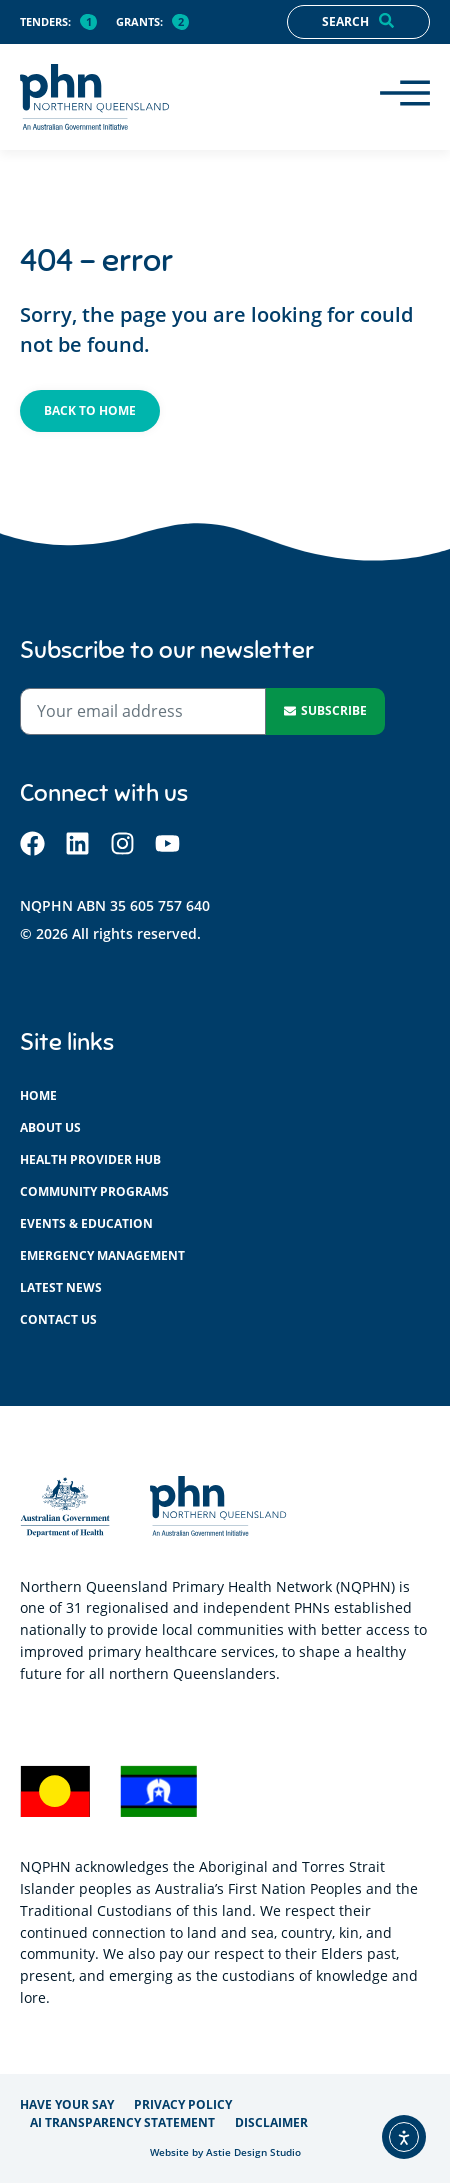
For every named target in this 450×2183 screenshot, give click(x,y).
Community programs (94, 1191)
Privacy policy (183, 2104)
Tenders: (45, 21)
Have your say (67, 2104)
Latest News (61, 1287)
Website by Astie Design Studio (225, 2152)
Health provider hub (90, 1159)
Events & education (86, 1223)
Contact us (58, 1319)
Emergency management (102, 1255)
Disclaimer (271, 2122)
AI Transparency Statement (122, 2122)
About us (50, 1127)
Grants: (139, 21)
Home (38, 1095)
